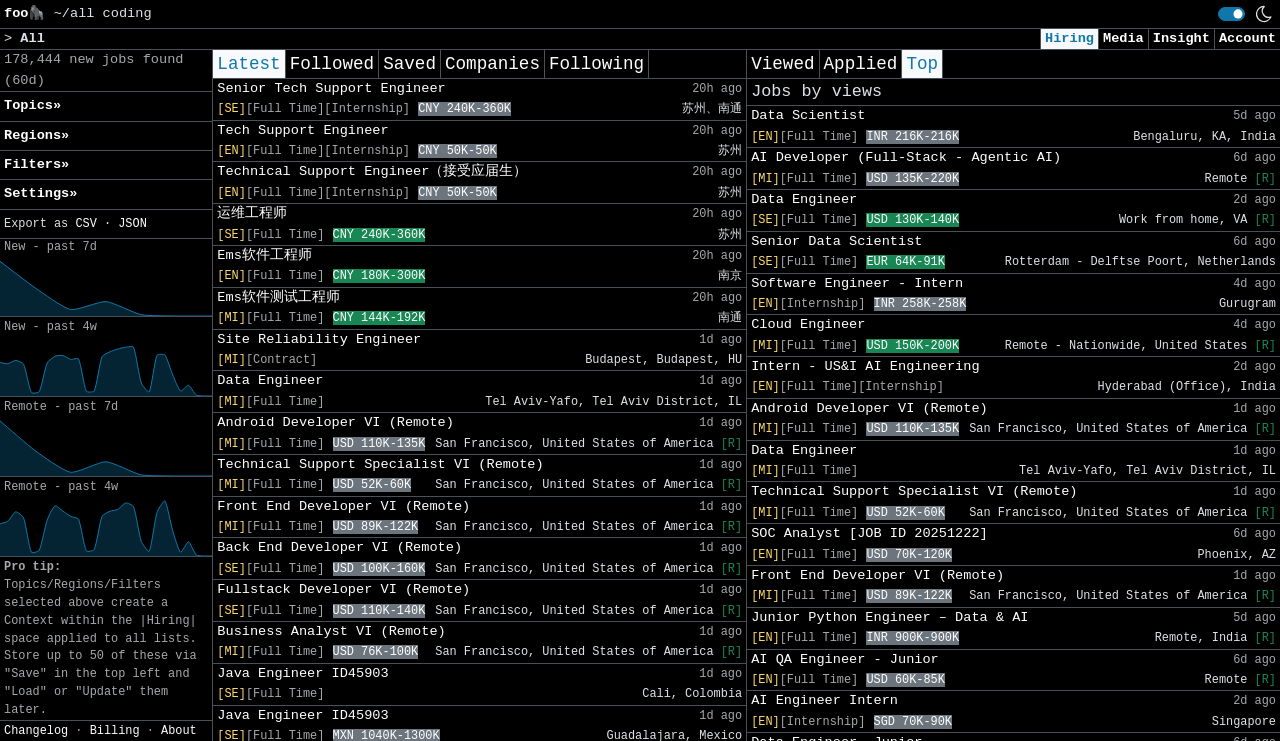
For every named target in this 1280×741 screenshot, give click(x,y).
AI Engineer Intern (824, 700)
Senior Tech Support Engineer (331, 88)
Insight (1181, 38)
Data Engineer (270, 380)
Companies (492, 64)
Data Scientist (808, 115)
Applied (861, 64)
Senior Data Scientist (836, 241)
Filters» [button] (36, 164)
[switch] (1231, 14)
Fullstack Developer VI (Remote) (343, 589)
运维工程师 (252, 213)
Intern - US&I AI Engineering (865, 366)
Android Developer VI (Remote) (335, 422)
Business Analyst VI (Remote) (331, 631)
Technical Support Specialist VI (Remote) (380, 464)
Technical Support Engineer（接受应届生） (372, 171)
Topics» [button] (32, 105)
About (179, 731)
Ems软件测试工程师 (278, 297)
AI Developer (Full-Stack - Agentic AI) (906, 157)
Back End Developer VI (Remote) (339, 547)
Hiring (1069, 38)
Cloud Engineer (808, 324)
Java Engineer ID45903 (302, 673)
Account (1247, 38)
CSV (85, 224)
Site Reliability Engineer (319, 339)
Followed (332, 64)
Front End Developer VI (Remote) (343, 506)
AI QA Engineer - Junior (845, 659)
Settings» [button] (40, 193)
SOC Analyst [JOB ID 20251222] (869, 533)
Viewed (782, 64)
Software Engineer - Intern (857, 283)
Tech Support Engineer (302, 130)
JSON (132, 224)
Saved (409, 64)
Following (596, 64)
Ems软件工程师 (264, 255)
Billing (115, 731)
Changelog (36, 731)
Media (1123, 38)
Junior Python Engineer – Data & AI (889, 617)
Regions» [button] (36, 135)
